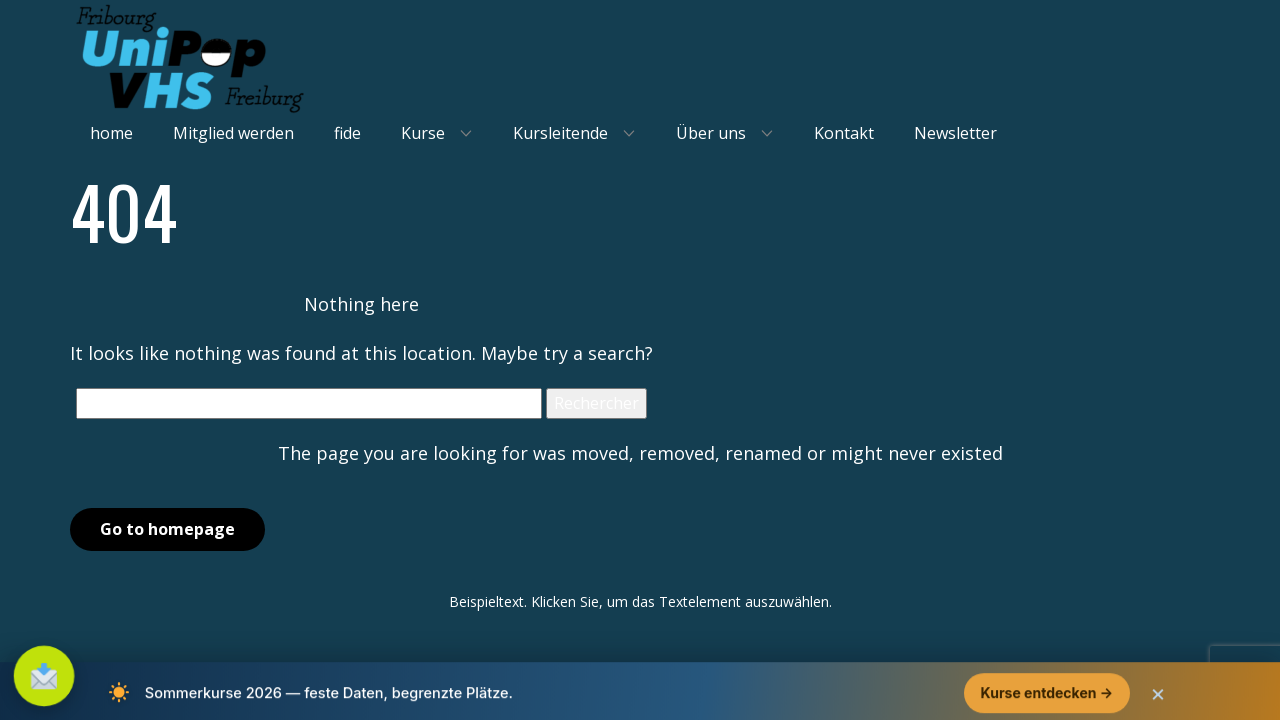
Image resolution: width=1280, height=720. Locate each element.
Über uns (711, 133)
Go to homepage (167, 529)
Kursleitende (560, 133)
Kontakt (844, 133)
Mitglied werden (233, 133)
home (111, 133)
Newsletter (955, 133)
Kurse (423, 133)
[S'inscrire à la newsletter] (44, 676)
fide (347, 133)
